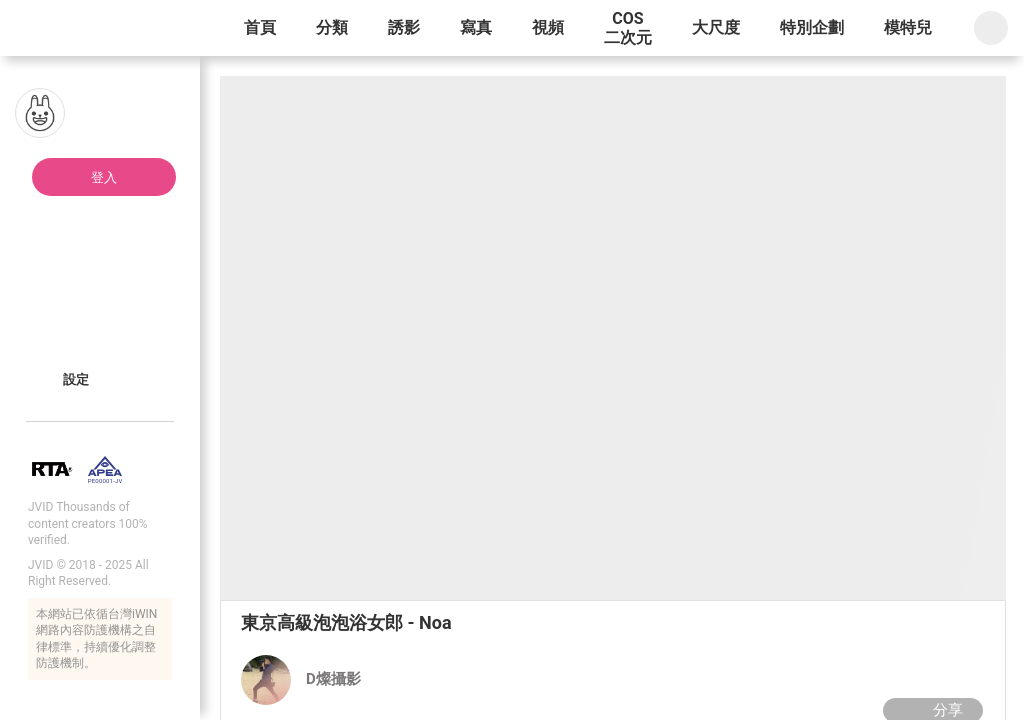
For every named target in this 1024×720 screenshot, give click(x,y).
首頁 (260, 27)
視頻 (548, 27)
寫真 (476, 27)
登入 (104, 177)
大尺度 (716, 27)
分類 (332, 27)
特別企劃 (812, 27)
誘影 (404, 27)
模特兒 (908, 27)
